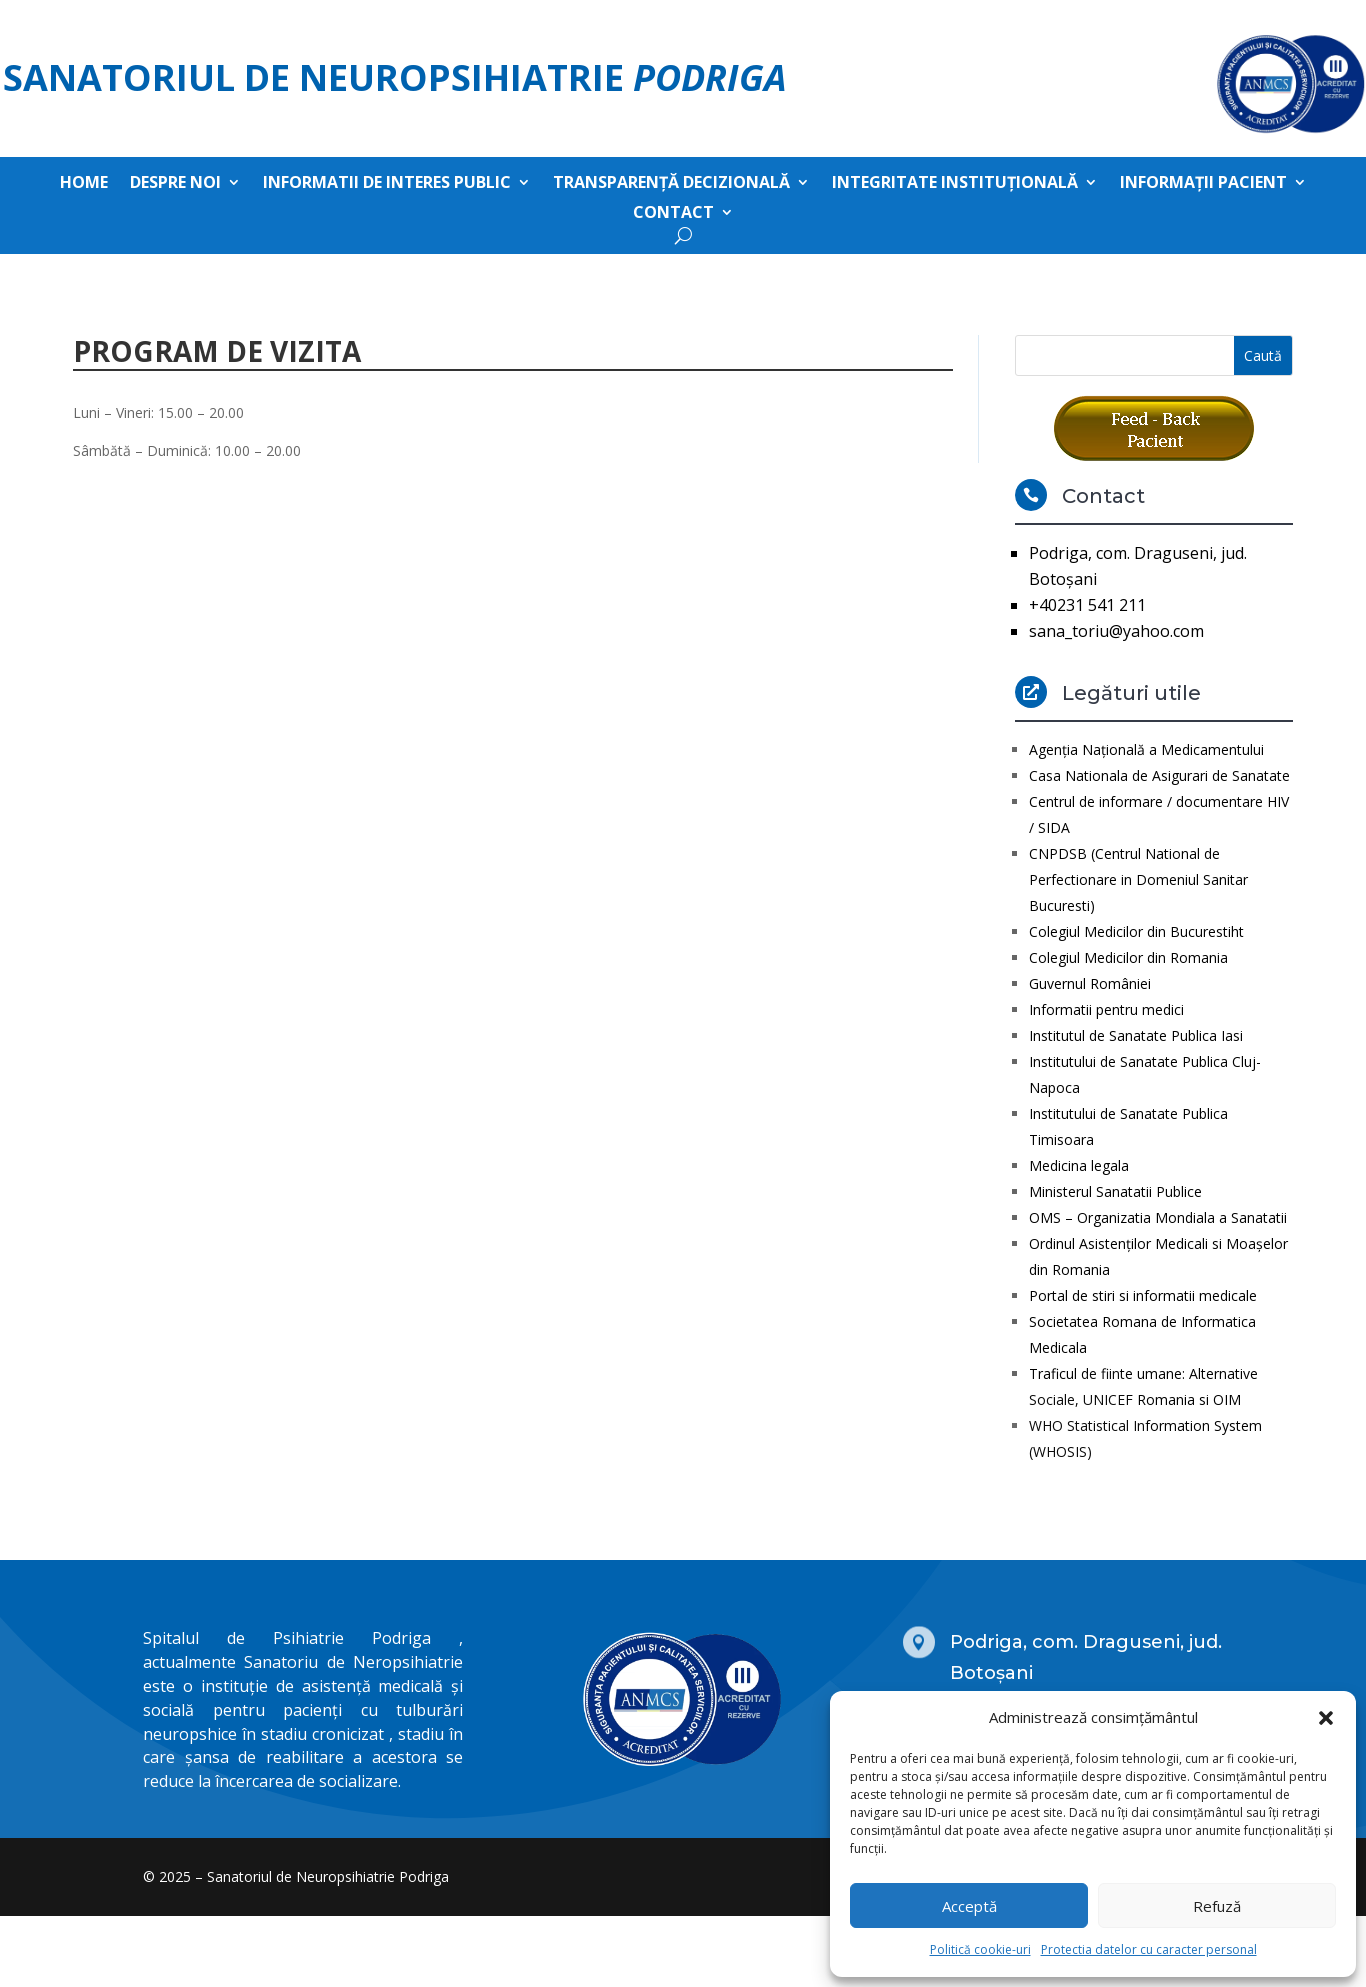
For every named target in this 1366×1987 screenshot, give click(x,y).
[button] (1326, 1718)
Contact (673, 214)
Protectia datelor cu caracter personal (1149, 1949)
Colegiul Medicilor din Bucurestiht (1136, 931)
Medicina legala (1079, 1165)
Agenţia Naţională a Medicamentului (1146, 749)
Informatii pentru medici (1106, 1009)
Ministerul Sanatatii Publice (1115, 1191)
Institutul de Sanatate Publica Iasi (1136, 1035)
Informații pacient (1203, 184)
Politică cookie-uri (980, 1949)
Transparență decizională (671, 184)
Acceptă (969, 1906)
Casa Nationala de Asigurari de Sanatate (1159, 775)
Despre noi (175, 184)
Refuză (1217, 1906)
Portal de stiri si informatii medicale (1143, 1295)
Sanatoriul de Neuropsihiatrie (395, 77)
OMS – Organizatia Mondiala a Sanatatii (1158, 1217)
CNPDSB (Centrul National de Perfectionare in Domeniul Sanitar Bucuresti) (1138, 879)
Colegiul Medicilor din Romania (1128, 957)
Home (84, 184)
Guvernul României (1090, 983)
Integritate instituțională (955, 184)
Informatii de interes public (387, 184)
